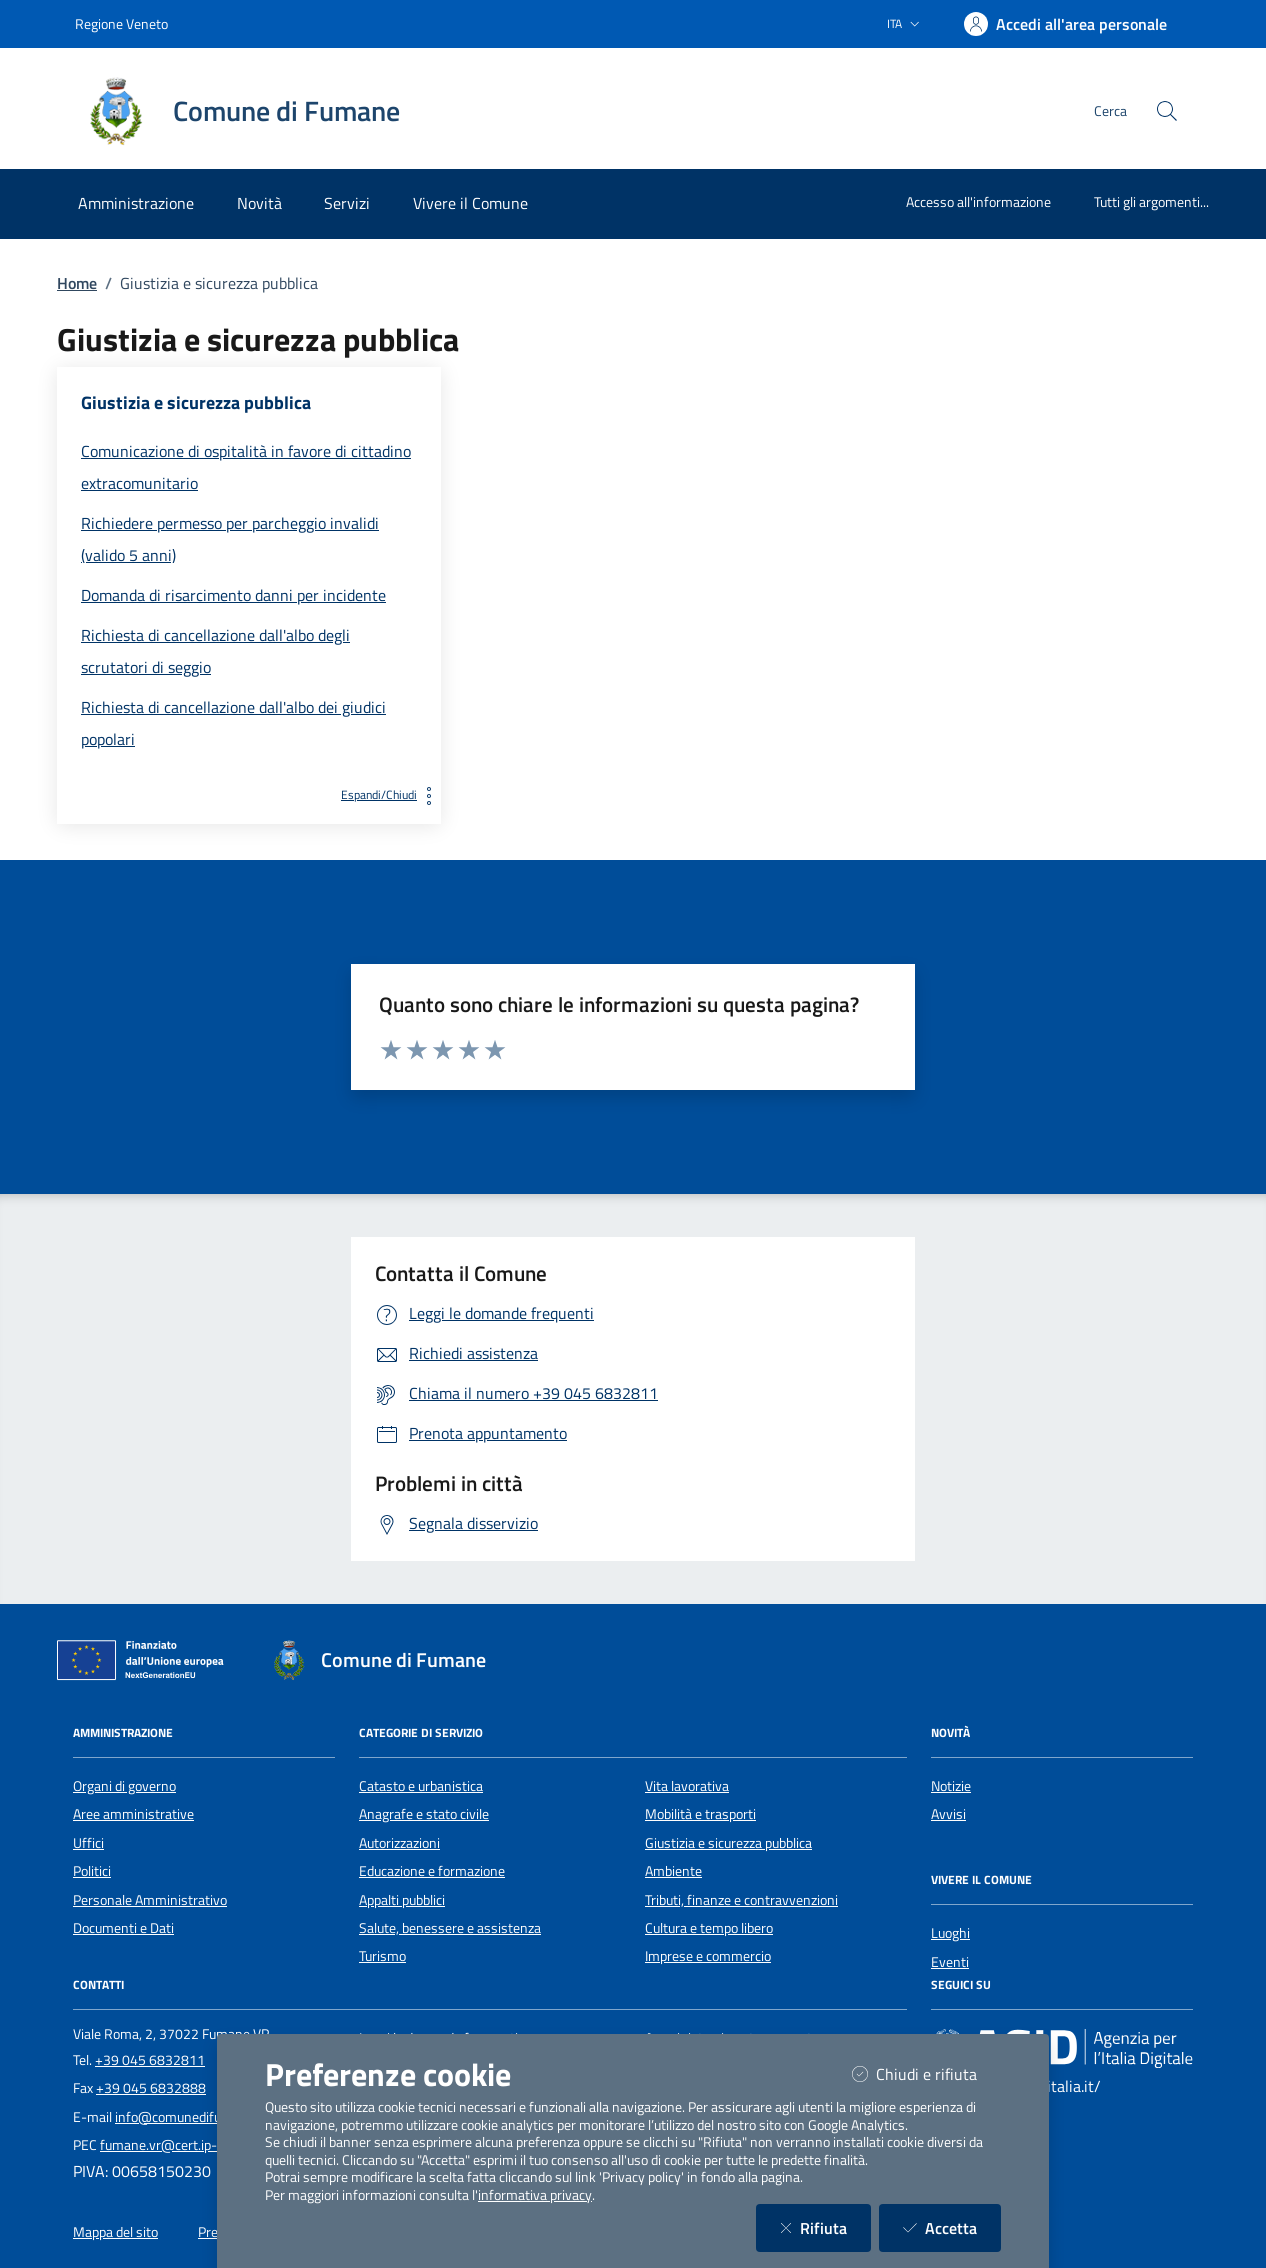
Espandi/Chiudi (391, 794)
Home (77, 283)
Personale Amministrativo (150, 1900)
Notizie (951, 1786)
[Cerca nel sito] (1167, 111)
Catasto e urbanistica (421, 1786)
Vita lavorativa (687, 1786)
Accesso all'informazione (978, 201)
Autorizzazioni (399, 1843)
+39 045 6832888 (151, 2088)
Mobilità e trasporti (700, 1814)
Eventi (950, 1962)
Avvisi (948, 1814)
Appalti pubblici (402, 1900)
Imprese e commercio (708, 1956)
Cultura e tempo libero (709, 1928)
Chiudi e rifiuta (926, 2073)
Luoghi (950, 1933)
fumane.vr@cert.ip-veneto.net (190, 2145)
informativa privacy (535, 2195)
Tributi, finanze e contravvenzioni (741, 1900)
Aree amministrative (133, 1814)
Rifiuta (825, 2227)
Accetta (952, 2227)
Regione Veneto (121, 23)
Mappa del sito (115, 2232)
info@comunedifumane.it (190, 2117)
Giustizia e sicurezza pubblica (728, 1843)
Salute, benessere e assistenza (450, 1928)
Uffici (88, 1843)
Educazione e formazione (432, 1871)
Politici (92, 1871)
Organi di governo (124, 1786)
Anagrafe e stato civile (424, 1814)
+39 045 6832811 (150, 2060)
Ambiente (673, 1871)
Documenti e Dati (123, 1928)
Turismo (382, 1956)
